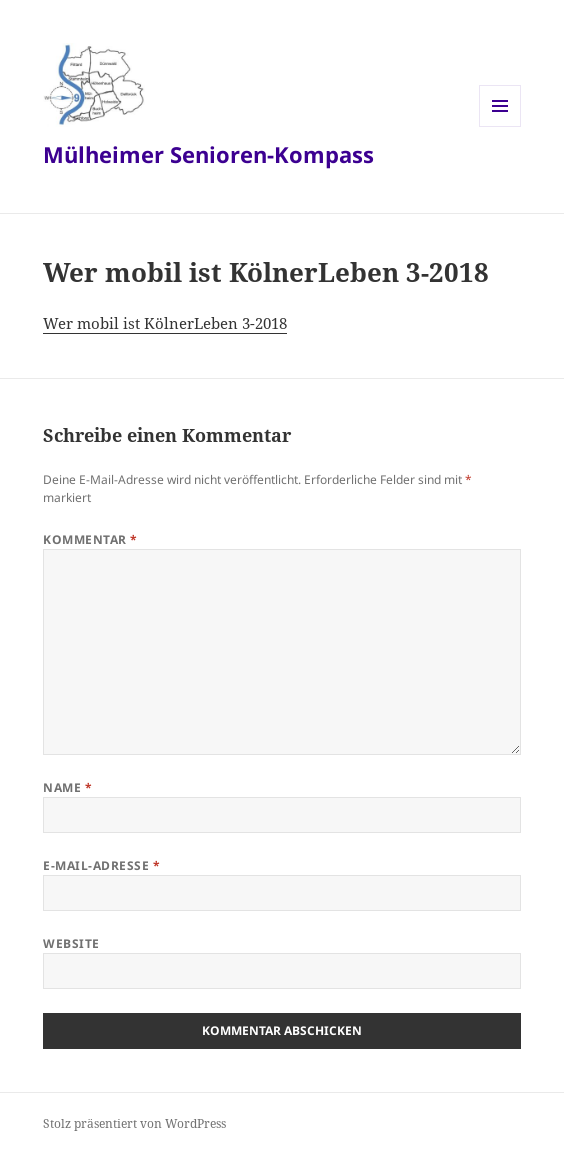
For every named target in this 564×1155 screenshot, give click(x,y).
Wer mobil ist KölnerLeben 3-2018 (165, 323)
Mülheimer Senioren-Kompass (208, 154)
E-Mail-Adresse (101, 865)
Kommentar (90, 539)
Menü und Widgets (500, 126)
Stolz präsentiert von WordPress (134, 1123)
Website (71, 943)
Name (67, 787)
